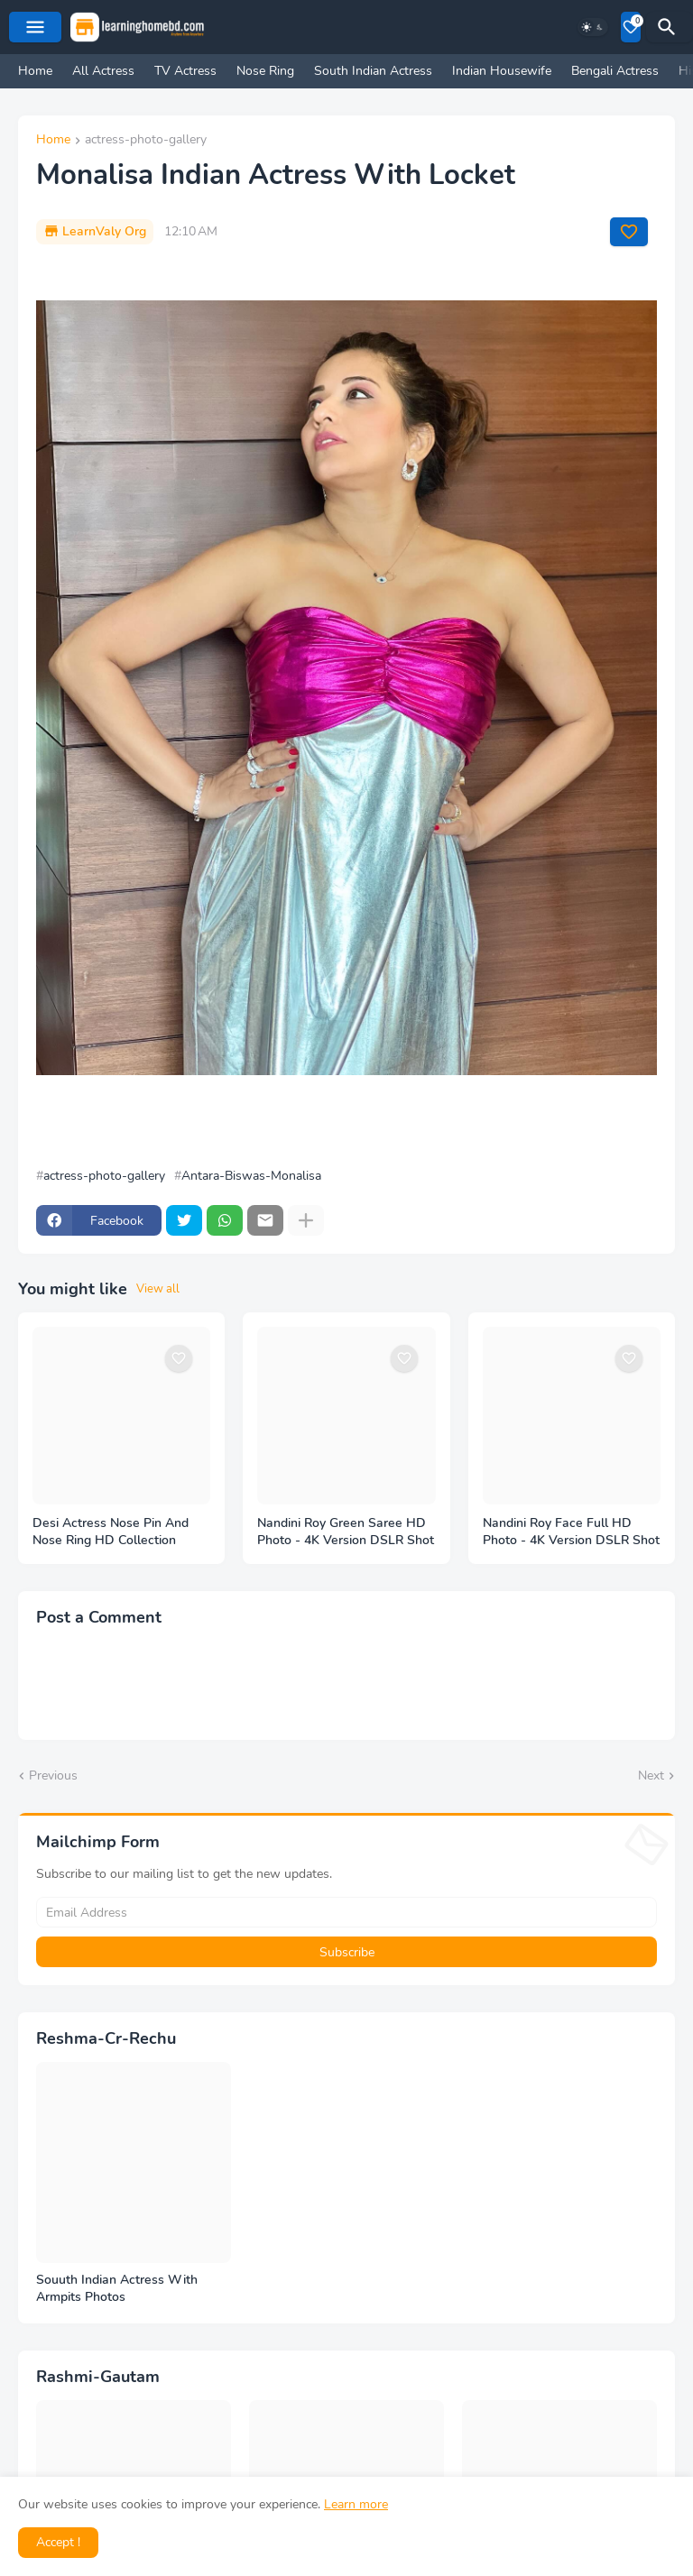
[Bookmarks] (631, 27)
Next (651, 1775)
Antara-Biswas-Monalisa (251, 1176)
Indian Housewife (501, 70)
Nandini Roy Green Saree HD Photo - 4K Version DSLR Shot (345, 1532)
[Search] (669, 27)
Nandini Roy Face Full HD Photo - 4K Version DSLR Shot (571, 1532)
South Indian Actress (373, 70)
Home (35, 70)
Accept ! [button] (58, 2542)
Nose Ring (265, 70)
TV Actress (185, 70)
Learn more (356, 2504)
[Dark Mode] (593, 27)
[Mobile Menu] (35, 27)
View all (158, 1289)
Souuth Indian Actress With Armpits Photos (117, 2288)
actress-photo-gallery (146, 140)
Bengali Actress (615, 70)
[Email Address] (346, 1912)
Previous (53, 1775)
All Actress (103, 70)
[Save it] (629, 231)
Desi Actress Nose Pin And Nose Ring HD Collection (110, 1532)
